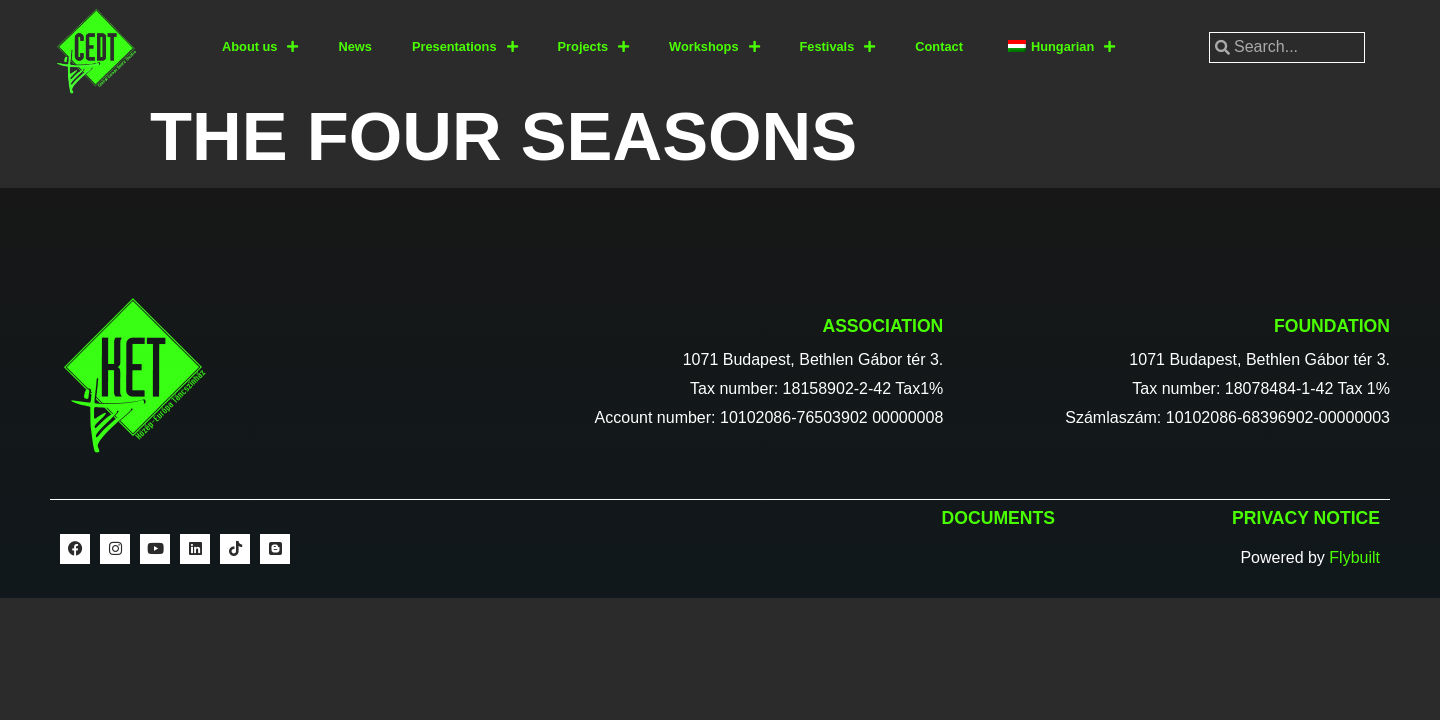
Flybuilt (1354, 557)
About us (260, 47)
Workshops (714, 47)
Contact (939, 46)
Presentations (465, 47)
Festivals (838, 47)
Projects (594, 47)
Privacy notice (1306, 518)
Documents (998, 518)
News (354, 46)
